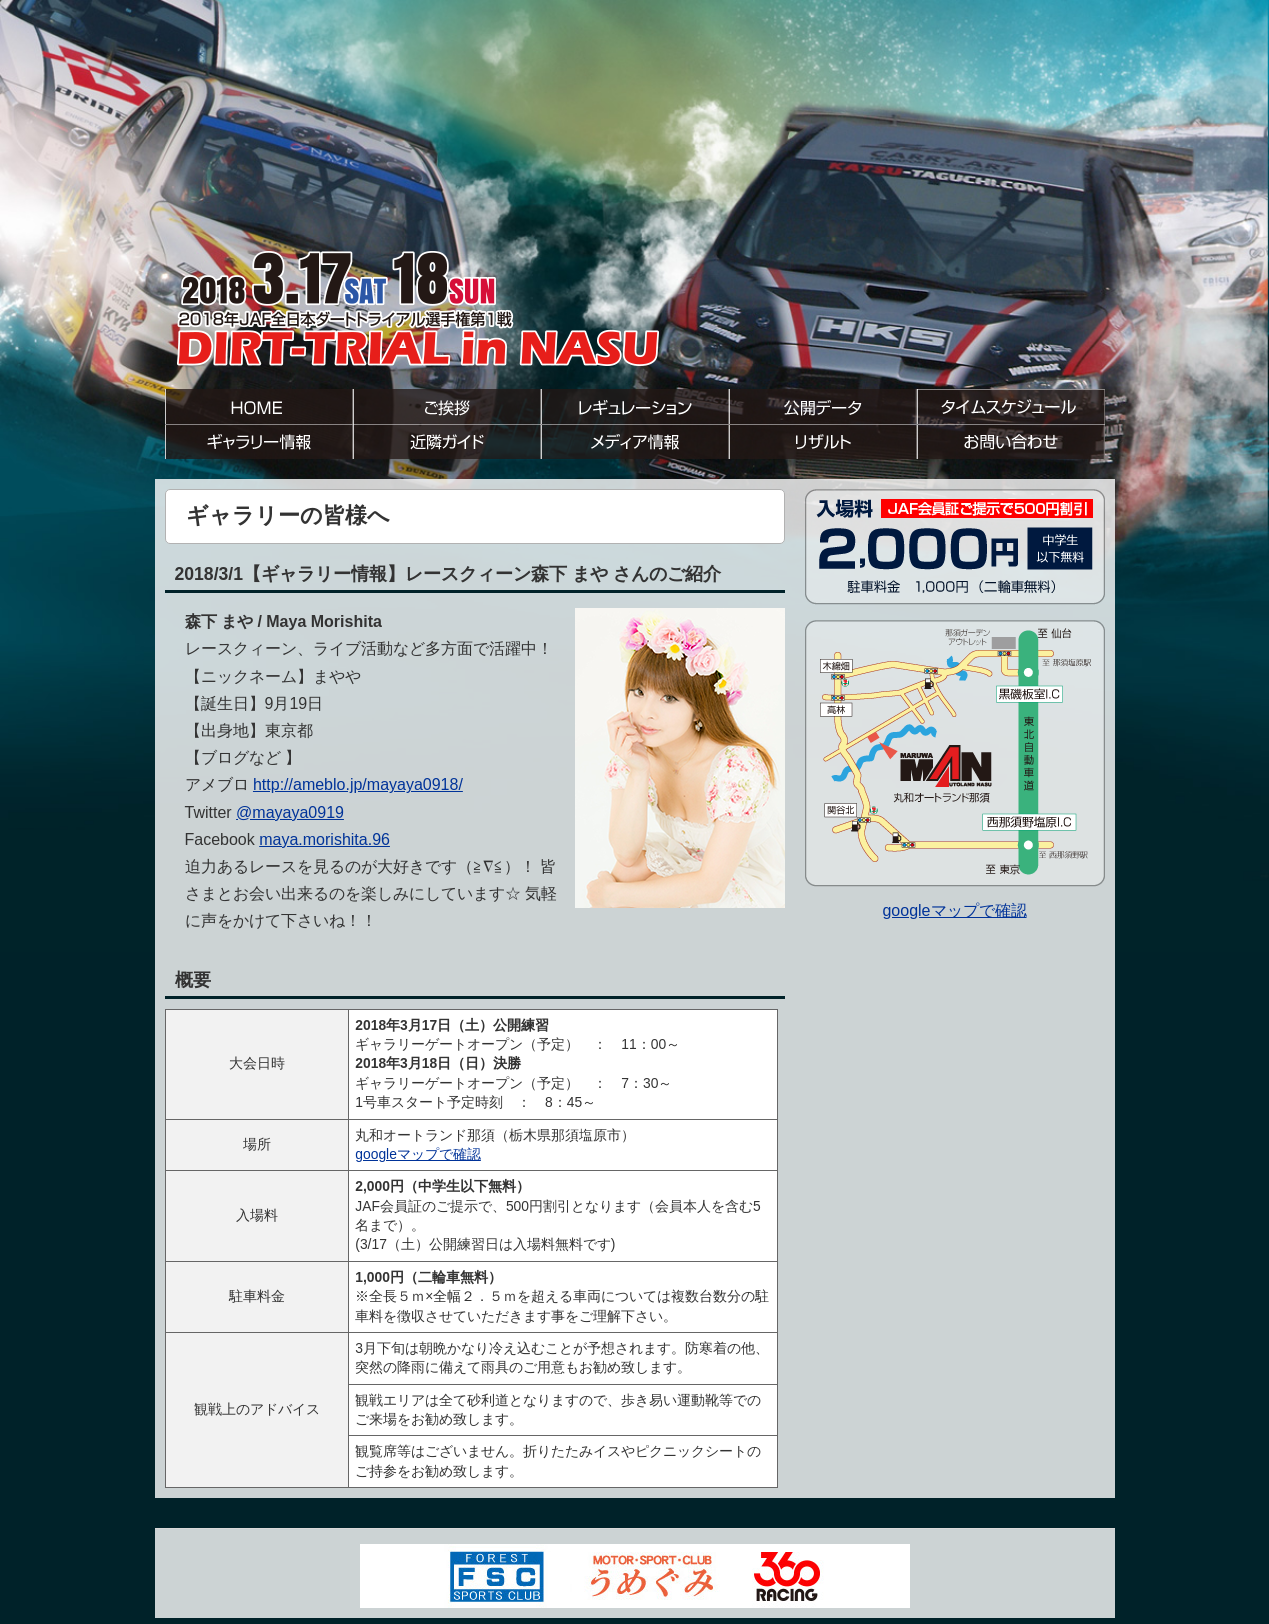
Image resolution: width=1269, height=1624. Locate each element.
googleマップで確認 (418, 1154)
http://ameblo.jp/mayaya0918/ (358, 784)
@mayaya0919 (290, 812)
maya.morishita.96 (324, 839)
